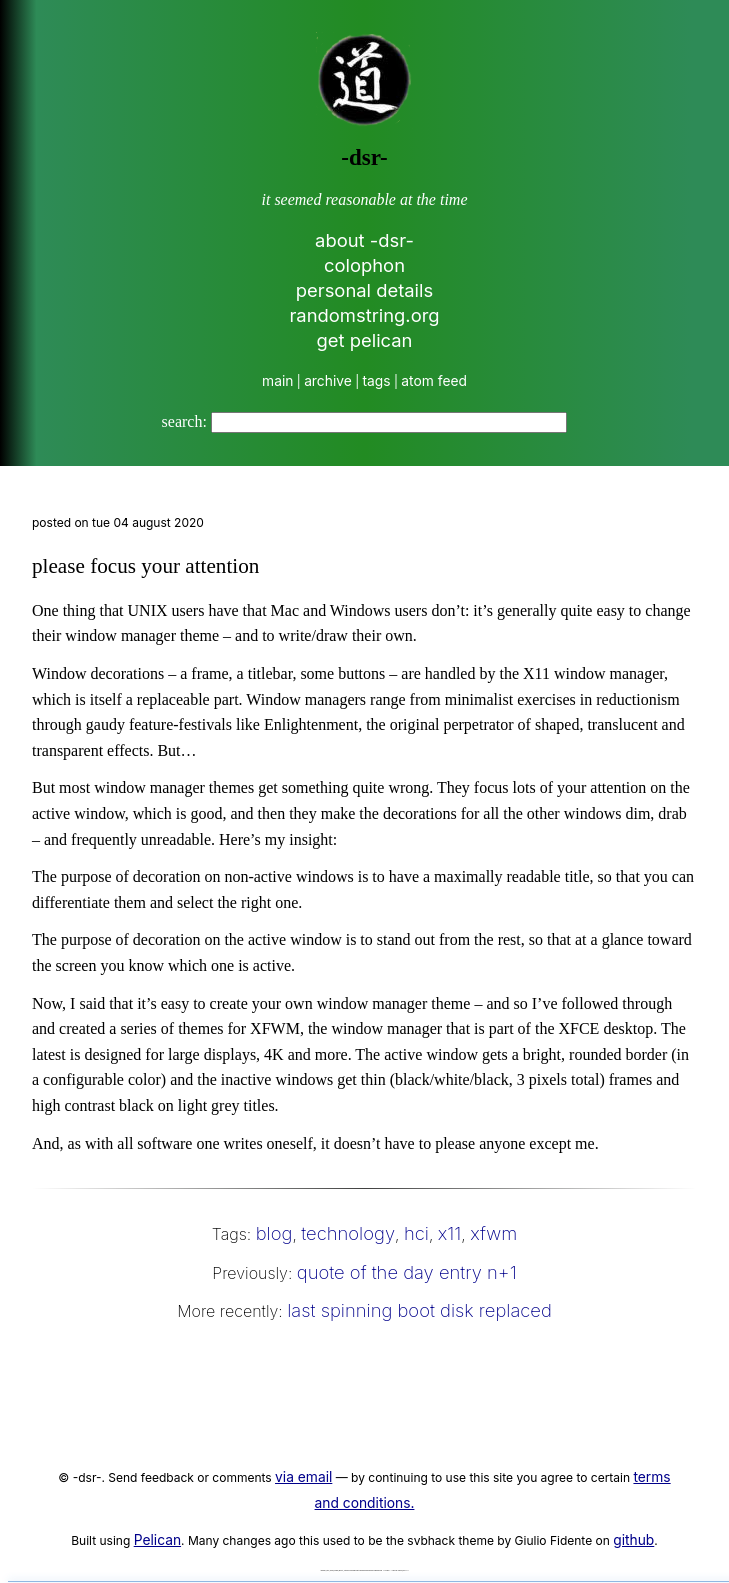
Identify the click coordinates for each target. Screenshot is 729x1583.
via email (303, 1477)
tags (377, 381)
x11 (449, 1233)
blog (274, 1233)
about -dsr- (364, 240)
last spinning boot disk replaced (419, 1310)
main (277, 381)
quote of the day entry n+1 (407, 1272)
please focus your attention (145, 566)
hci (416, 1233)
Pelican (157, 1540)
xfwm (493, 1233)
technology (348, 1233)
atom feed (434, 381)
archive (328, 381)
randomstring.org (364, 315)
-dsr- (364, 157)
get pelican (365, 340)
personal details (365, 290)
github (633, 1540)
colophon (364, 265)
